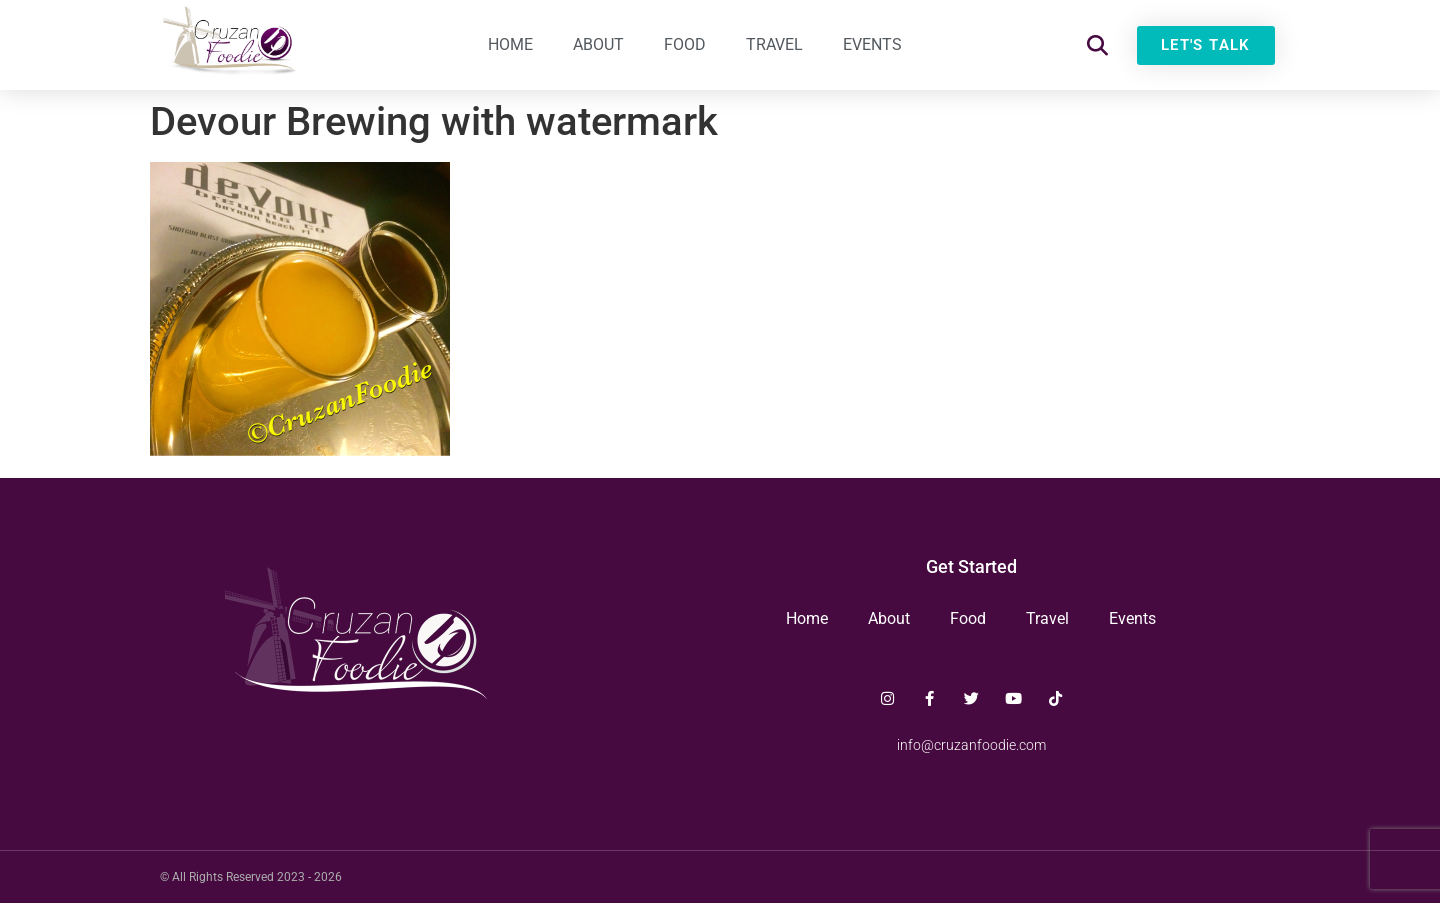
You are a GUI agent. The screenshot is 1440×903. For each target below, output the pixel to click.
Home (510, 44)
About (598, 44)
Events (872, 44)
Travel (774, 44)
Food (685, 44)
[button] (1097, 45)
